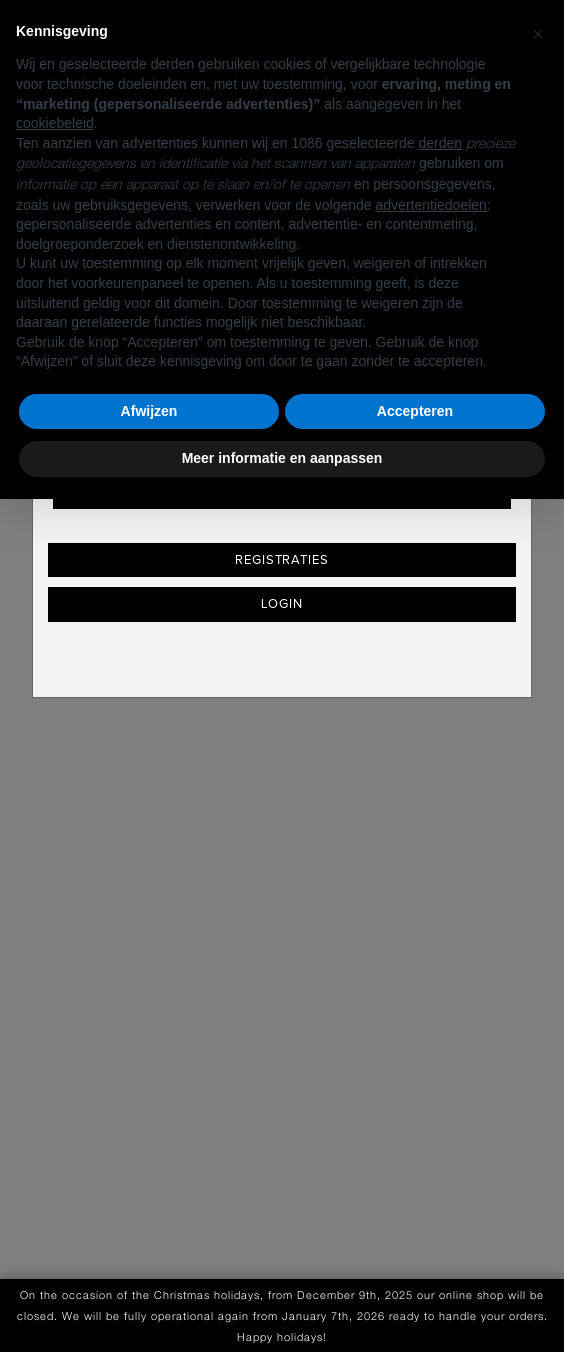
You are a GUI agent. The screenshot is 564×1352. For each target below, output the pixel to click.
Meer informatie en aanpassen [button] (282, 458)
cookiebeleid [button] (55, 123)
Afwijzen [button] (149, 411)
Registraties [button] (282, 560)
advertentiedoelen (431, 205)
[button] (538, 32)
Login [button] (282, 604)
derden (440, 143)
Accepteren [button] (415, 411)
